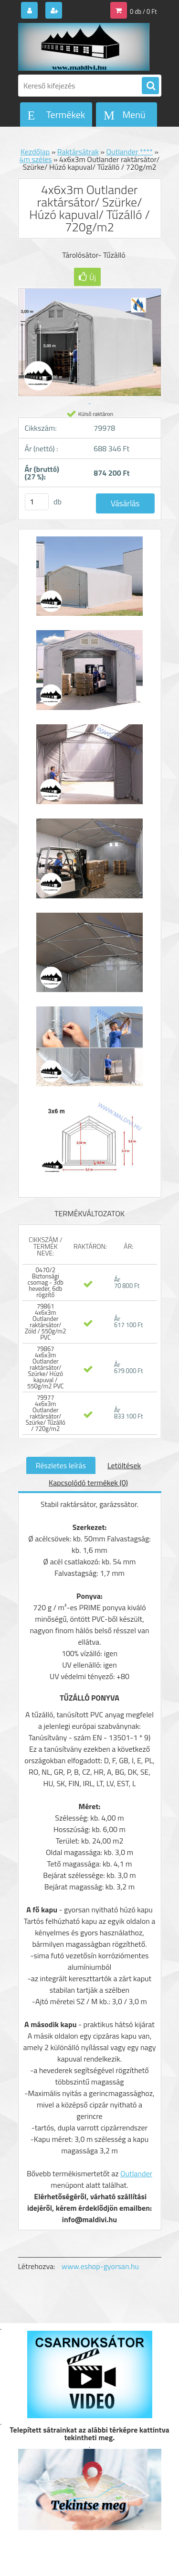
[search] (150, 86)
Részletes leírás (61, 1465)
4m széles (36, 159)
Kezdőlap (35, 151)
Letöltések (124, 1465)
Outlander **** (129, 151)
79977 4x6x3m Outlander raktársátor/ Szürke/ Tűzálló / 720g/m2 (45, 1413)
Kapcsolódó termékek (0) (88, 1482)
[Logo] (83, 47)
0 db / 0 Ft (143, 11)
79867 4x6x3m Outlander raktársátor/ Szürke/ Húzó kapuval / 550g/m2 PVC (45, 1367)
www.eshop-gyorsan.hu (100, 2266)
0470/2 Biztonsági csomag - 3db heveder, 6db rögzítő (45, 1282)
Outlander (136, 2173)
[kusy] (37, 501)
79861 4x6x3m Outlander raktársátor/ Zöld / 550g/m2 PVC (45, 1321)
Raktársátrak (78, 151)
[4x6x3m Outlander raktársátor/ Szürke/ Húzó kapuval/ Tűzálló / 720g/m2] (89, 581)
